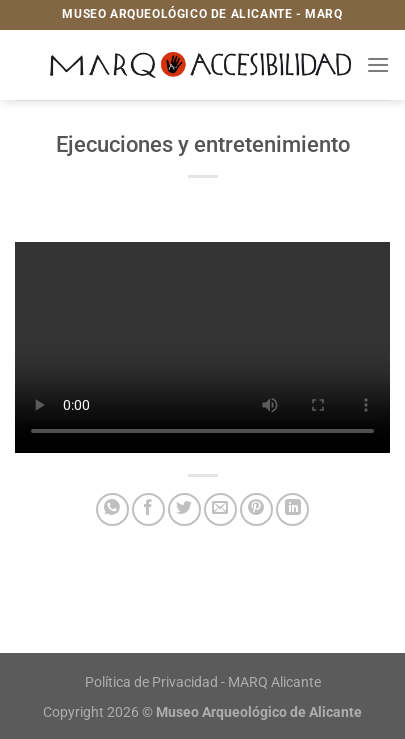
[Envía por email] (220, 509)
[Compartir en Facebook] (148, 509)
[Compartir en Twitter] (184, 509)
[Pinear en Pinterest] (256, 509)
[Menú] (378, 64)
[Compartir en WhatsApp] (112, 509)
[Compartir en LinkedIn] (292, 509)
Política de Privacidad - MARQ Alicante (203, 682)
